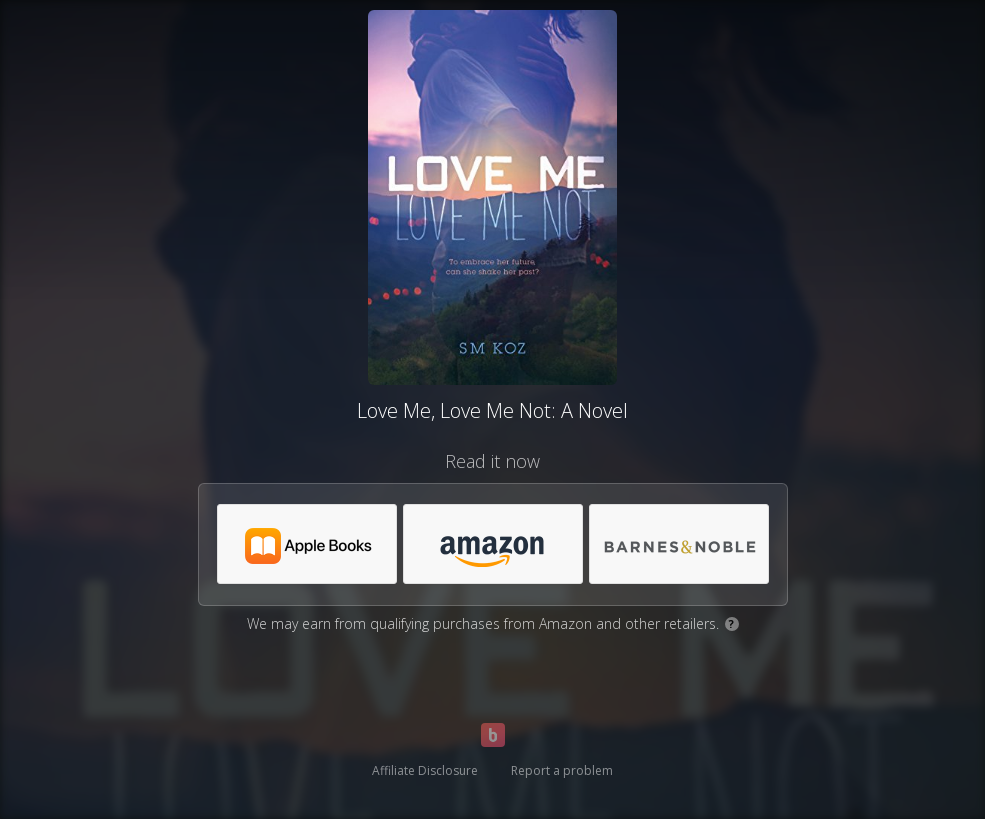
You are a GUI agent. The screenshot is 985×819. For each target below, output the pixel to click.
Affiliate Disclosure (425, 770)
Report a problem (562, 770)
